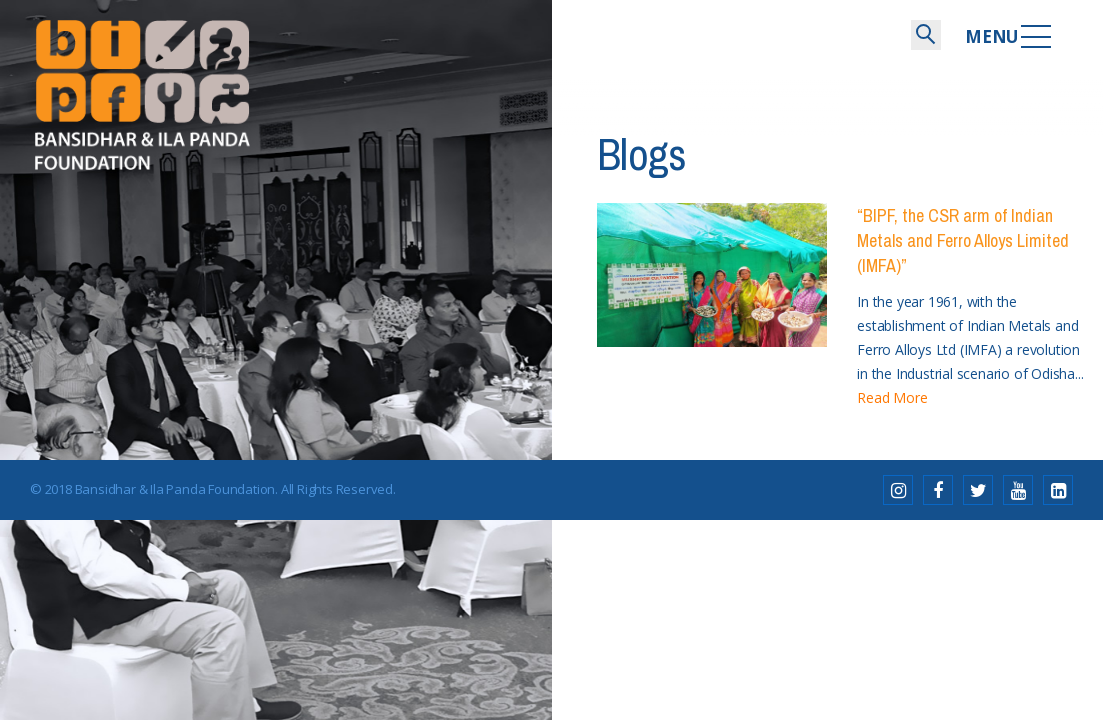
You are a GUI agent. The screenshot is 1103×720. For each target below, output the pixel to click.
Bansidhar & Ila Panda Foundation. (176, 489)
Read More (892, 397)
